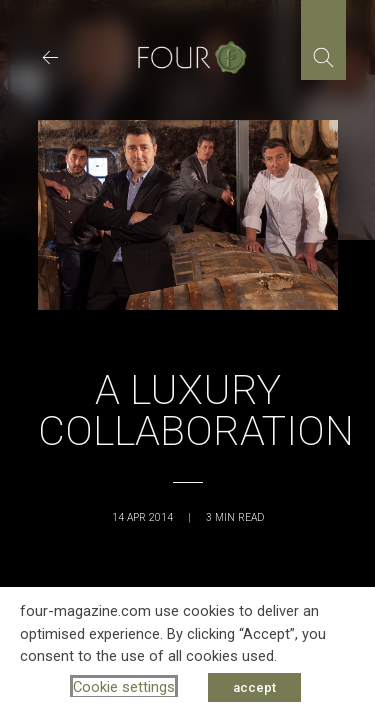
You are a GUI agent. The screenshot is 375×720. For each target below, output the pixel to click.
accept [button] (254, 687)
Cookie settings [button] (124, 687)
